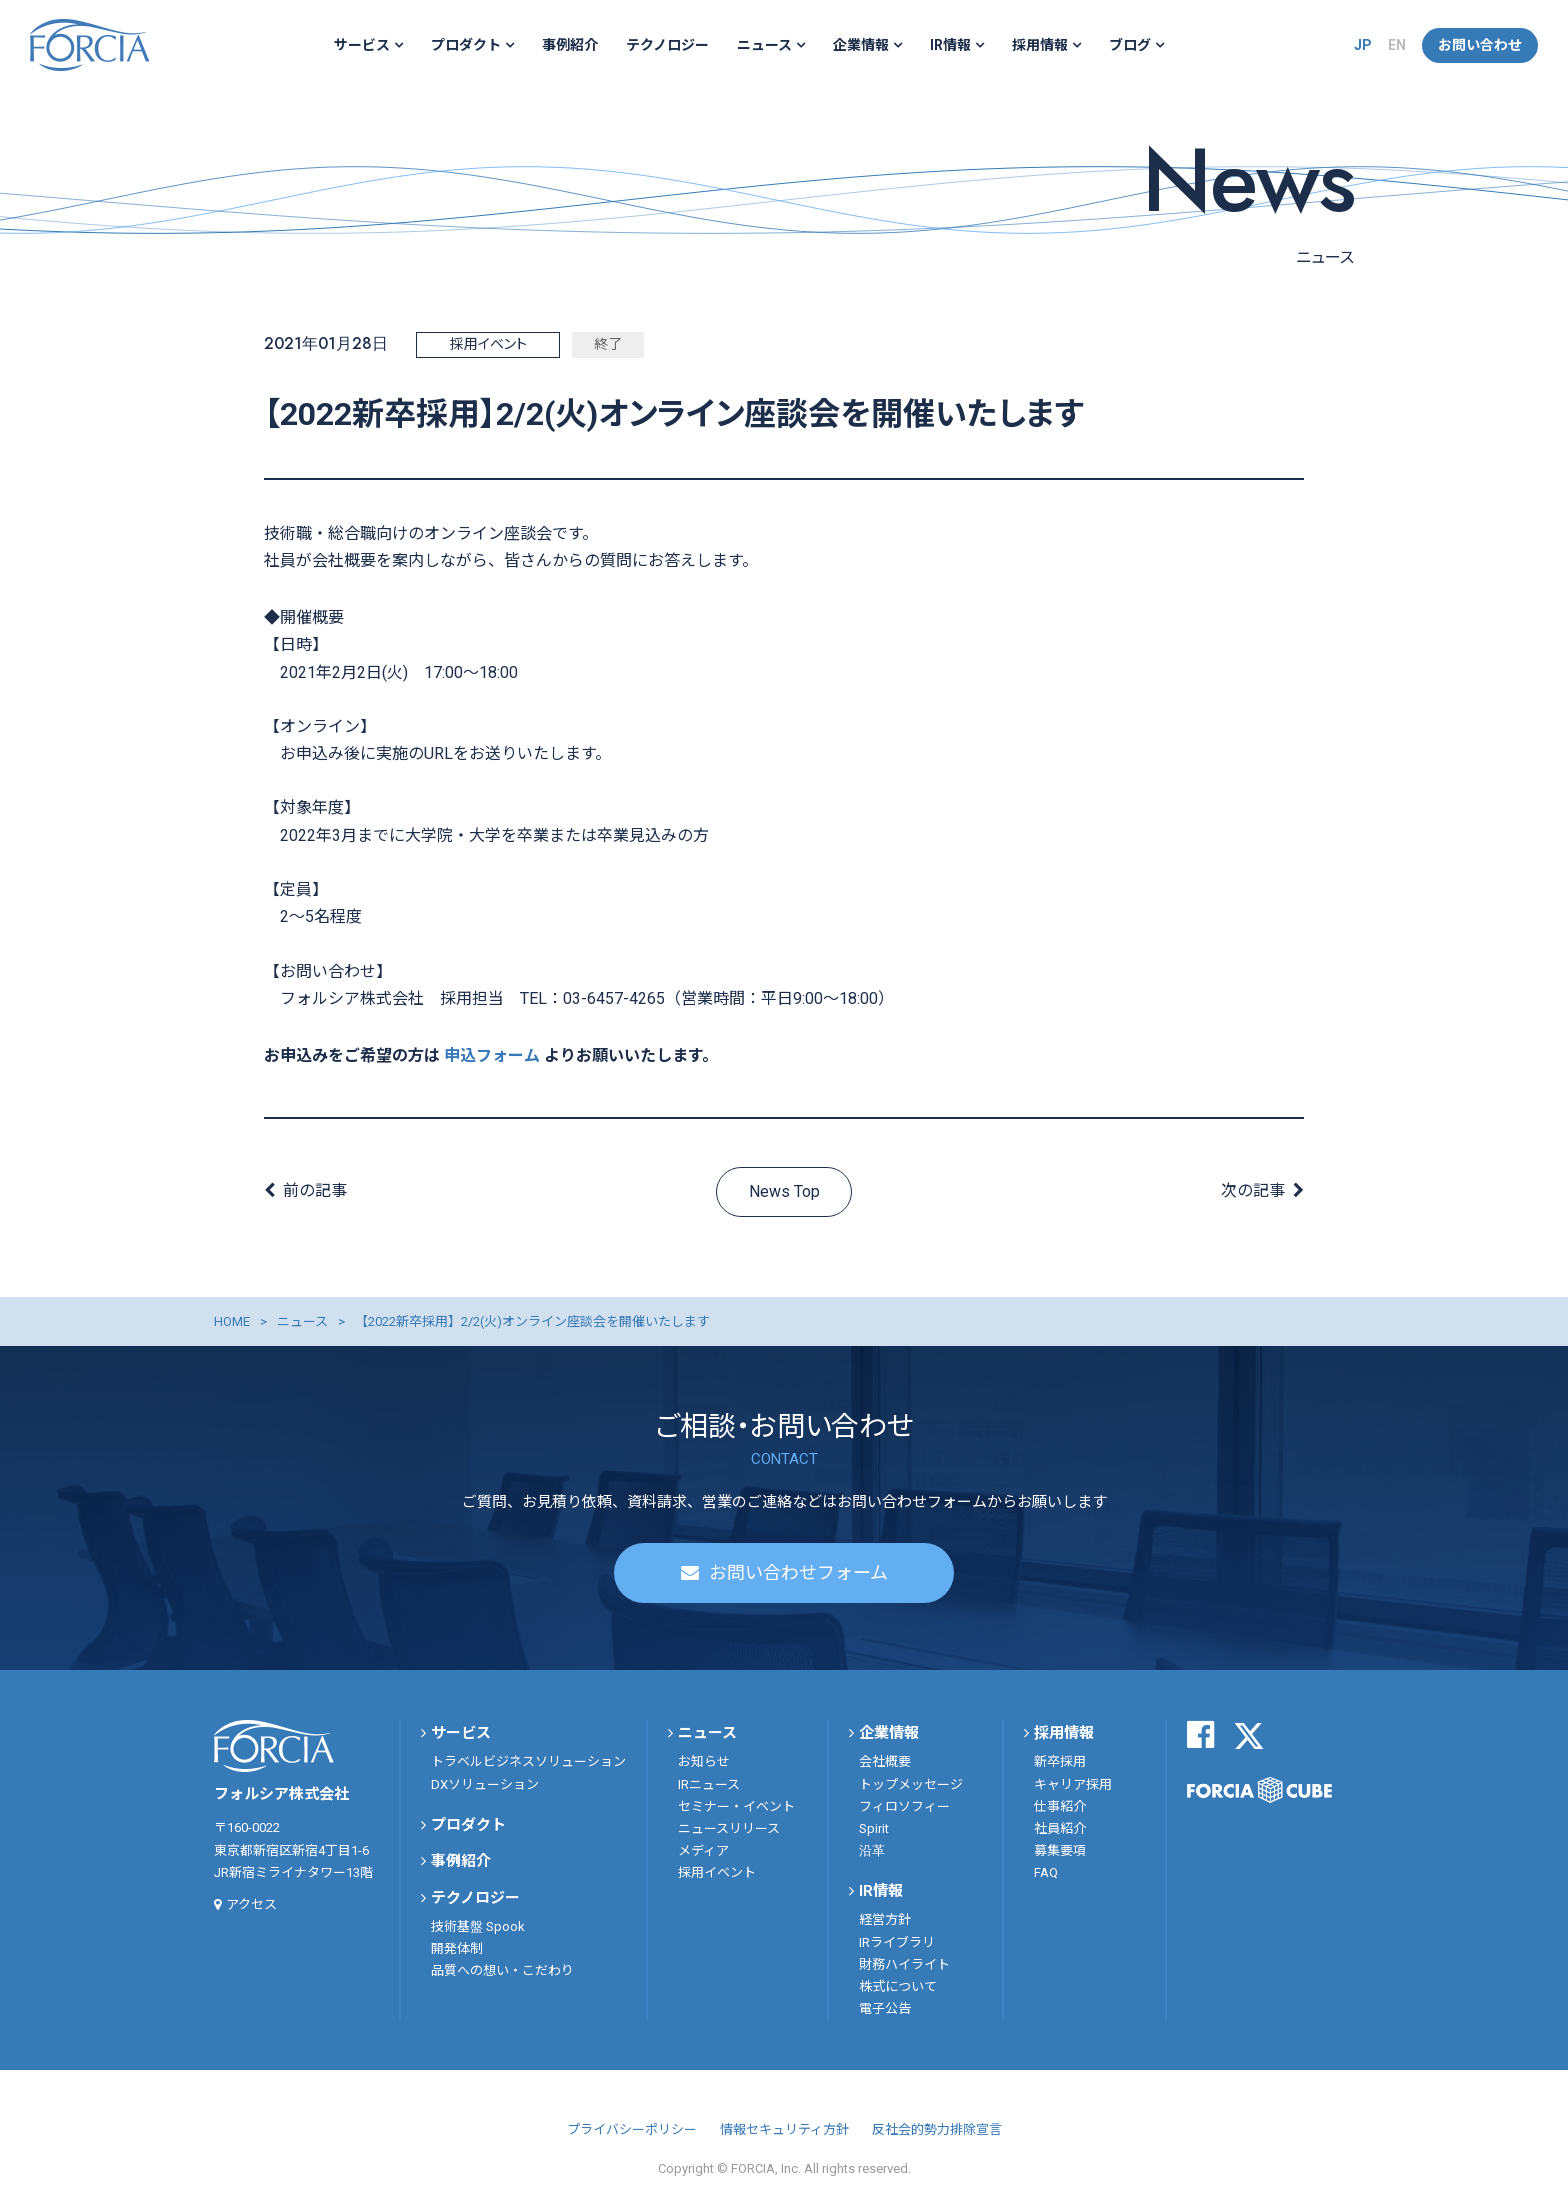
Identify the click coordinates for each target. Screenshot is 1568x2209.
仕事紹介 (1060, 1806)
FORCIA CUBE (1259, 1790)
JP (1363, 45)
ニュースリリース (729, 1828)
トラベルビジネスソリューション (528, 1762)
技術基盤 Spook (478, 1926)
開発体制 (457, 1948)
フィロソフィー (904, 1806)
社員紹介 (1060, 1828)
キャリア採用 (1073, 1784)
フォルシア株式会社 (90, 45)
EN (1397, 45)
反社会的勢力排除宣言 (937, 2129)
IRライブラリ (897, 1942)
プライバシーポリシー (632, 2129)
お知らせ (704, 1762)
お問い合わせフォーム (798, 1573)
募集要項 (1060, 1850)
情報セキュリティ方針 (784, 2129)
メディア (703, 1850)
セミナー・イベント (736, 1806)
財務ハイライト (904, 1964)
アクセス (251, 1904)
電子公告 (885, 2008)
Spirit (874, 1828)
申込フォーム (492, 1055)
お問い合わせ (1480, 45)
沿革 (872, 1850)
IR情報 (950, 45)
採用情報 (1040, 45)
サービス (362, 45)
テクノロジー (667, 45)
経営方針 (885, 1920)
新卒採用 (1060, 1762)
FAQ (1046, 1872)
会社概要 (885, 1762)
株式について (898, 1986)
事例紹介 (570, 45)
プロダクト (466, 45)
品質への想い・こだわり (502, 1971)
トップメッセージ (911, 1784)
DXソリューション (485, 1784)
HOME (232, 1321)
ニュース (764, 45)
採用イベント (717, 1872)
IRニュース (709, 1784)
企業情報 (861, 45)
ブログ (1130, 45)
